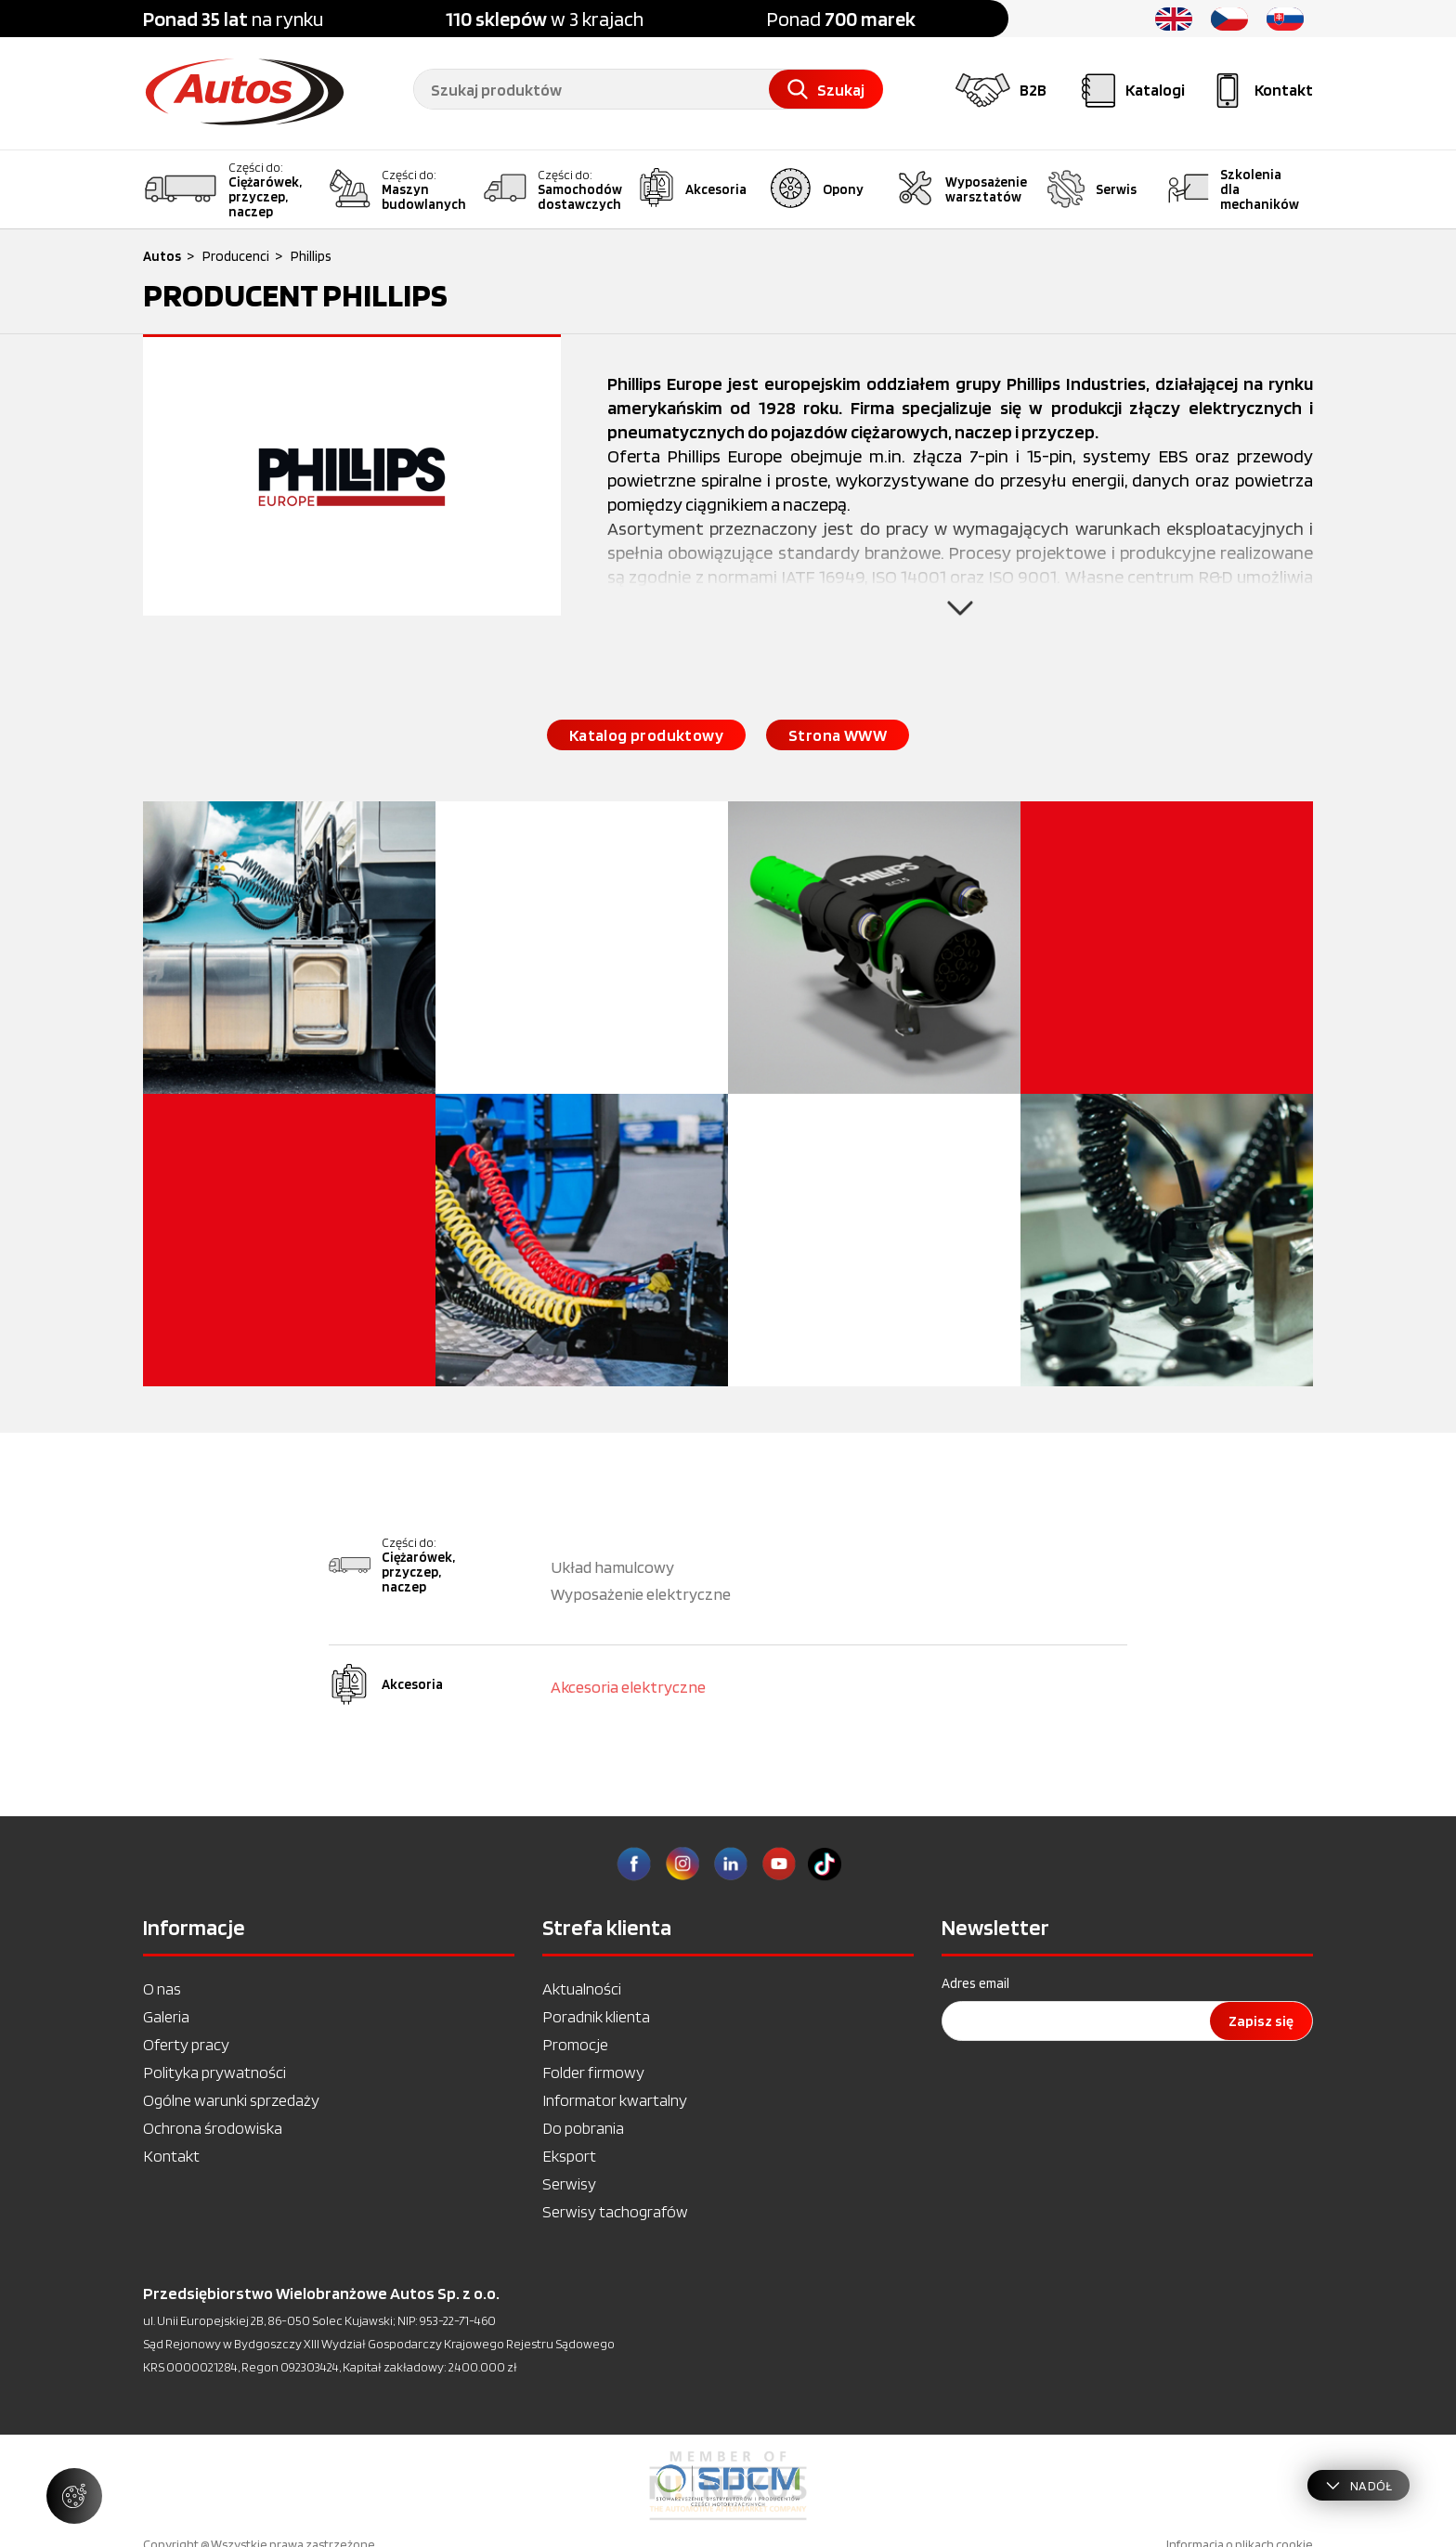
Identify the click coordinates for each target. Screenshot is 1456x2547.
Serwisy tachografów (615, 2211)
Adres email (975, 1983)
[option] (728, 2485)
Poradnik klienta (596, 2016)
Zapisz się (1261, 2021)
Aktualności (581, 1988)
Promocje (575, 2044)
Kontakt (171, 2155)
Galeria (166, 2016)
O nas (162, 1988)
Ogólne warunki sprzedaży (231, 2100)
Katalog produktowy (646, 735)
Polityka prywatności (214, 2072)
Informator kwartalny (614, 2100)
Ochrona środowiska (212, 2128)
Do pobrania (583, 2128)
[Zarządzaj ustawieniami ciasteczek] (74, 2496)
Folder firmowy (593, 2072)
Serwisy (569, 2183)
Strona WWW (837, 735)
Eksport (569, 2155)
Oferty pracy (186, 2044)
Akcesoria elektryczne (628, 1686)
